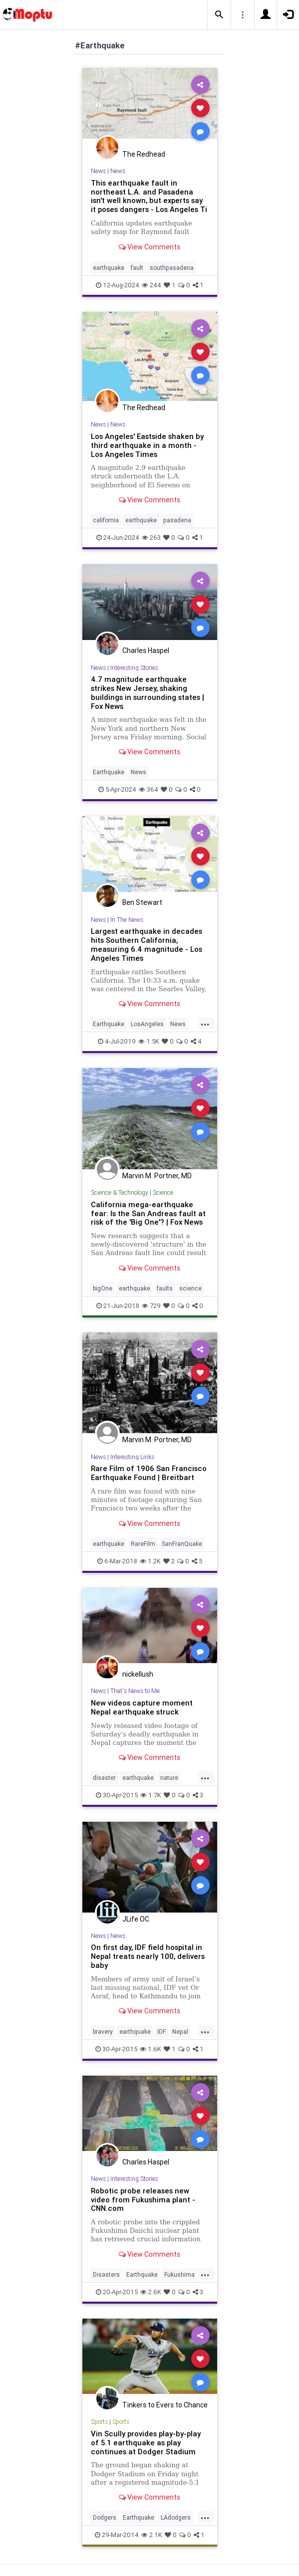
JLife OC (135, 1919)
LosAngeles (147, 1024)
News (98, 171)
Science (163, 1192)
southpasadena (172, 267)
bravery (103, 2031)
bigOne (102, 1288)
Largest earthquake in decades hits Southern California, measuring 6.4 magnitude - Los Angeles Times (146, 944)
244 (151, 285)
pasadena (177, 520)
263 (151, 537)
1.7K (150, 1795)
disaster (104, 1777)
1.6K (150, 2049)
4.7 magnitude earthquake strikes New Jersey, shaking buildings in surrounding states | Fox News (147, 692)
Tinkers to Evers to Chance (165, 2404)
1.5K (148, 1041)
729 (151, 1305)
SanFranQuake (182, 1543)
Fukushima (179, 2274)
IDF (161, 2031)
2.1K (151, 2535)
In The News (126, 919)
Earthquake (108, 772)
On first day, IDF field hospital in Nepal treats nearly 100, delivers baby (148, 1956)
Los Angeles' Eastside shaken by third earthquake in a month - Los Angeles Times (147, 445)
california (106, 520)
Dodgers (104, 2517)
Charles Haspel (145, 650)
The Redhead (143, 154)
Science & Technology (119, 1192)
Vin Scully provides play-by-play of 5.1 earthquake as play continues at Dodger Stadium (146, 2442)
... (205, 1023)
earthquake (108, 267)
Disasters (106, 2274)
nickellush (137, 1674)
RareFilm (143, 1543)
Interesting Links (132, 1457)
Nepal (180, 2031)
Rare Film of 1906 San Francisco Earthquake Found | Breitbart (149, 1473)
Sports (99, 2421)
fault (137, 267)
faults (165, 1288)
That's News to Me (135, 1691)
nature (169, 1777)
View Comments (149, 246)
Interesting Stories (134, 667)
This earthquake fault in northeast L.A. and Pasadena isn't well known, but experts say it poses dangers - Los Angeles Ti (149, 196)
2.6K (150, 2292)
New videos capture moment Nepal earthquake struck (142, 1707)
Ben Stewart (142, 902)
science (190, 1288)
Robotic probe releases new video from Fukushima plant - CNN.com (143, 2199)
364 (148, 789)
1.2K (150, 1561)
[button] (219, 15)
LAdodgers (176, 2517)
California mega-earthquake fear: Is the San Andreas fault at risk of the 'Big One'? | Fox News (148, 1213)
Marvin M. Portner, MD (157, 1175)
